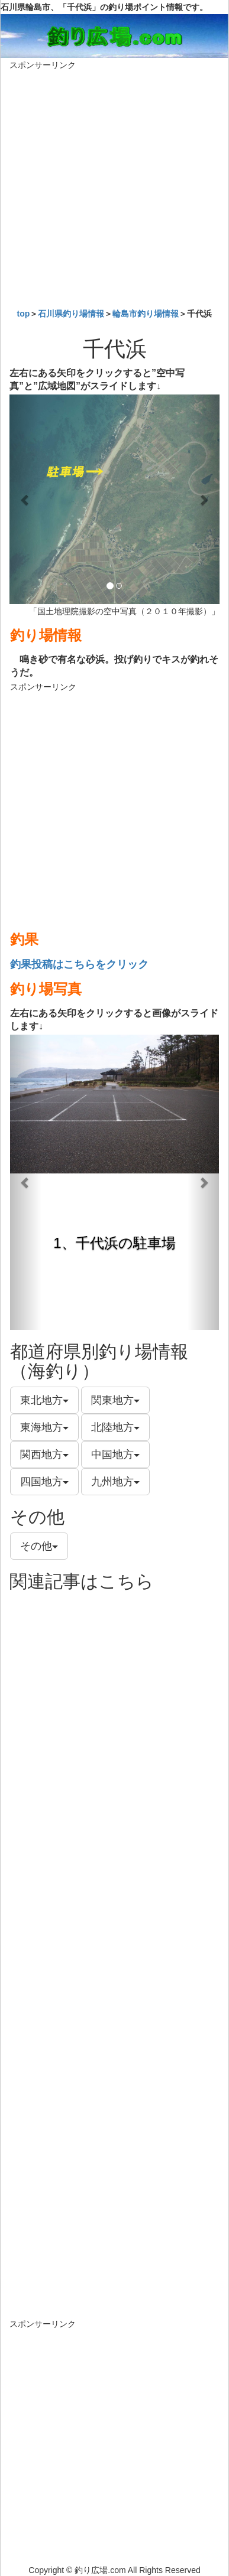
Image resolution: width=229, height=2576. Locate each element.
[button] (25, 499)
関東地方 (115, 1400)
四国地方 (44, 1482)
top (23, 313)
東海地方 (44, 1427)
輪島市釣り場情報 (145, 313)
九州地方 (115, 1482)
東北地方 (44, 1400)
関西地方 (44, 1454)
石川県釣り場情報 (71, 313)
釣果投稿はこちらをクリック (79, 964)
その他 (39, 1546)
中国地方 (115, 1454)
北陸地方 (115, 1427)
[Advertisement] (114, 186)
